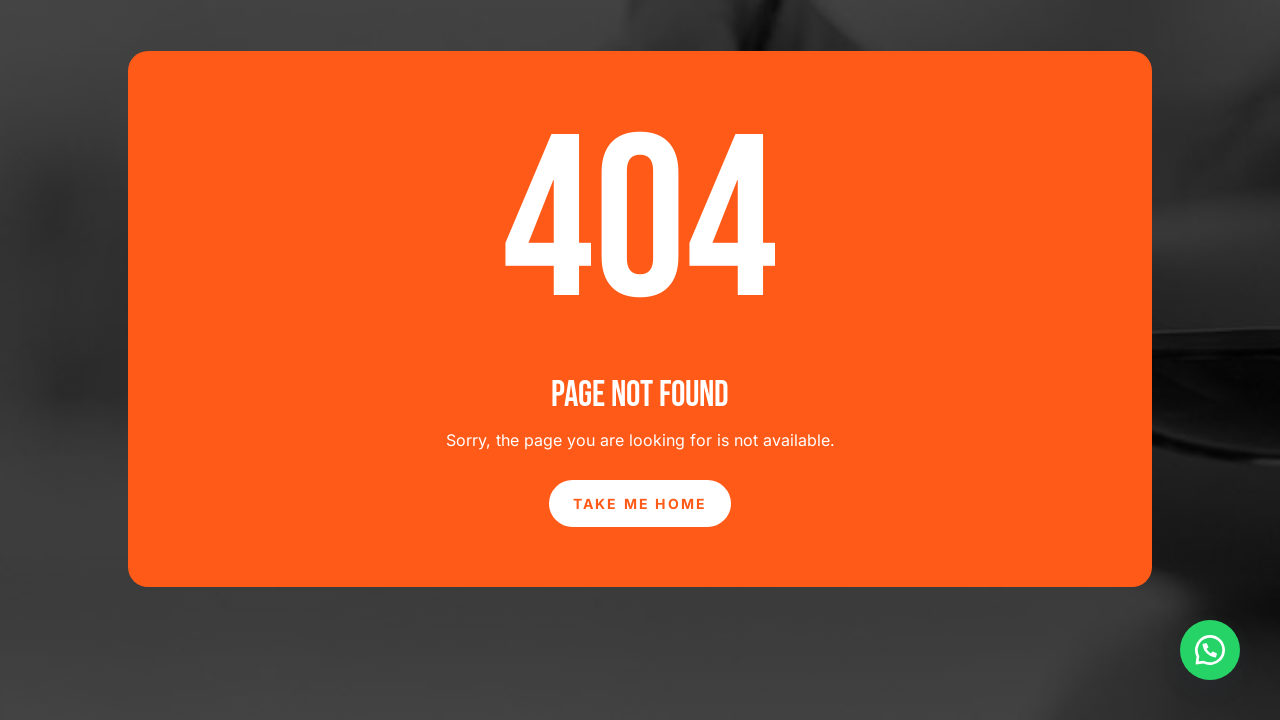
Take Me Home (640, 503)
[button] (1210, 650)
